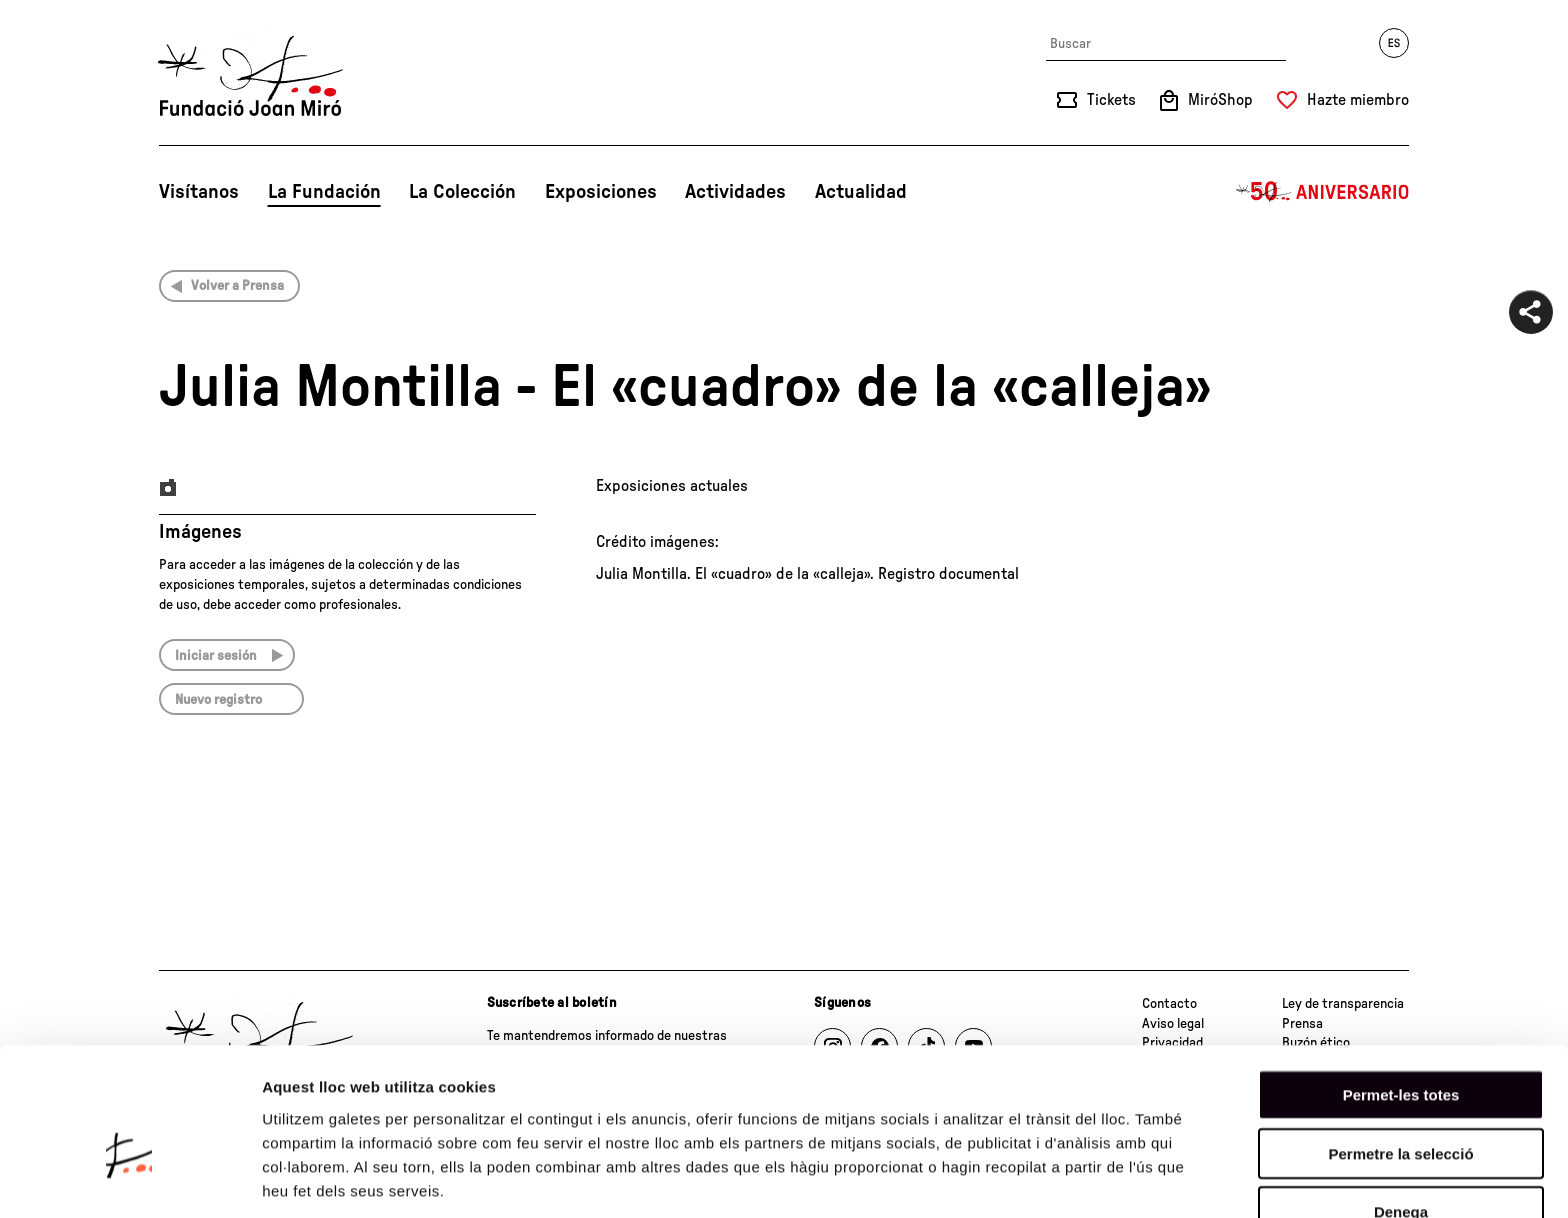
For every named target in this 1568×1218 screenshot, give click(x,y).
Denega (1401, 1105)
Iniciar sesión (216, 656)
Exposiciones (601, 192)
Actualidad (861, 192)
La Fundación (324, 192)
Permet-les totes (1401, 988)
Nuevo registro (218, 700)
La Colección (462, 192)
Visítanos (199, 192)
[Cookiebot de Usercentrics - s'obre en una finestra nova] (129, 1179)
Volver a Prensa (237, 286)
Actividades (735, 192)
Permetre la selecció (1400, 1047)
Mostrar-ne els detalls (340, 1178)
